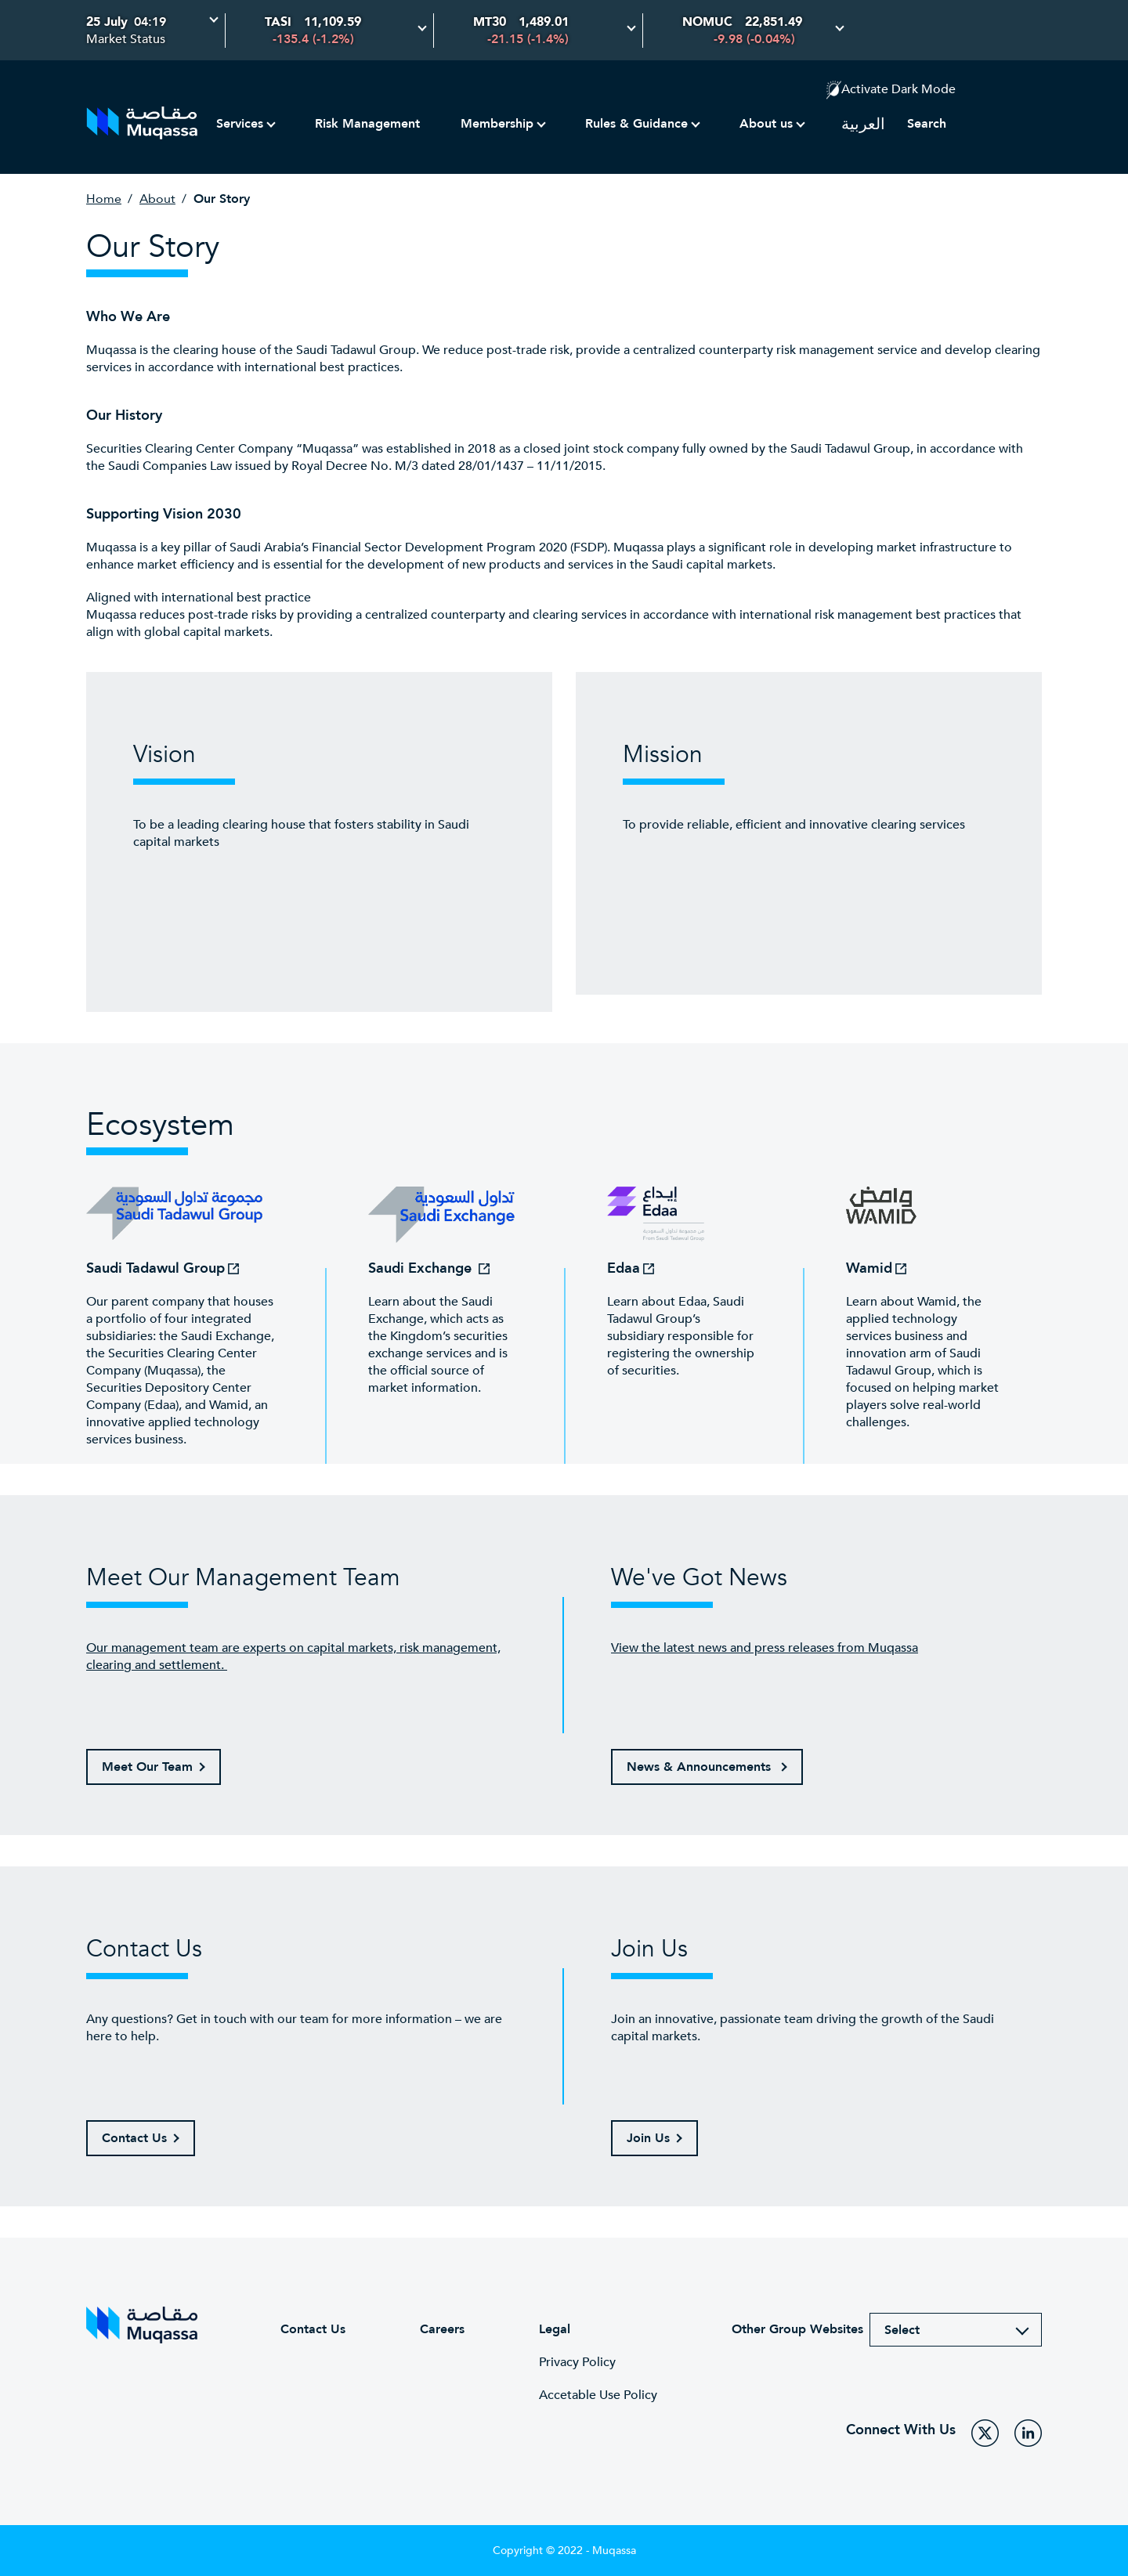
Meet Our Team (147, 1767)
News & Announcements (701, 1767)
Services (239, 123)
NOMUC (707, 22)
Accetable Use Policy (598, 2395)
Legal (554, 2329)
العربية (863, 123)
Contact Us (134, 2138)
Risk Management (367, 123)
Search (926, 123)
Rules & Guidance (636, 123)
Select (902, 2330)
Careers (442, 2329)
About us (766, 123)
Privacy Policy (577, 2362)
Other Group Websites (797, 2329)
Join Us (648, 2138)
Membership (497, 123)
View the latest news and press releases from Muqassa (764, 1648)
